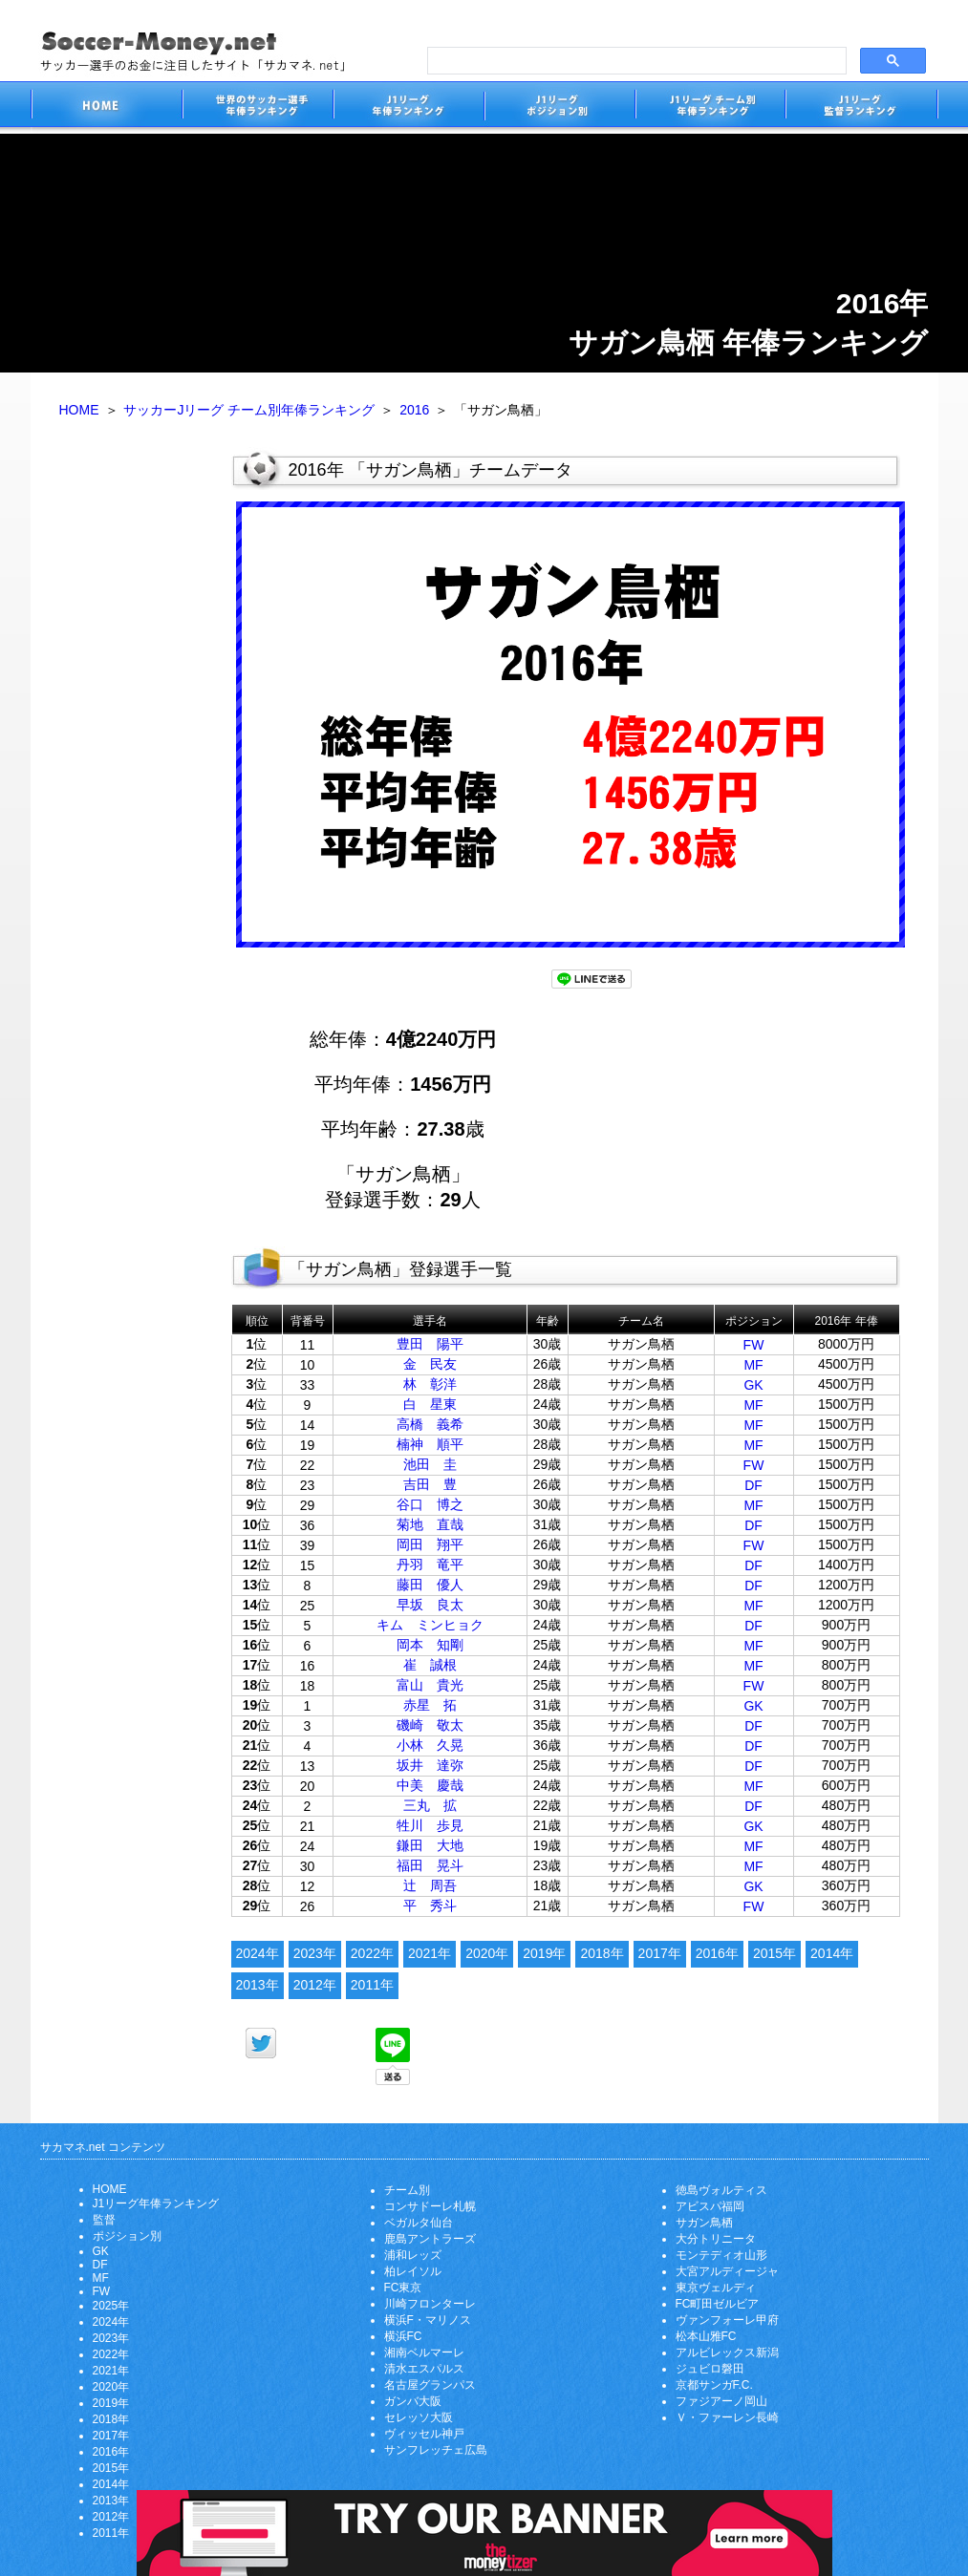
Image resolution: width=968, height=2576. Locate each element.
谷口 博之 (430, 1504)
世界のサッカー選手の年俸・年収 (257, 107)
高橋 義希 (430, 1424)
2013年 (257, 1984)
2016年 (717, 1953)
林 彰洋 (430, 1384)
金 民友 (430, 1364)
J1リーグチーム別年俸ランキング (710, 107)
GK (753, 1385)
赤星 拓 (430, 1705)
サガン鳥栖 (704, 2222)
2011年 (372, 1984)
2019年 (544, 1953)
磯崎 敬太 (430, 1725)
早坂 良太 (430, 1604)
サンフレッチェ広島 (435, 2450)
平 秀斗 (430, 1905)
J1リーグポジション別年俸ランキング (559, 107)
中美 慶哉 (430, 1785)
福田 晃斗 (430, 1865)
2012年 (314, 1984)
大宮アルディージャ (727, 2271)
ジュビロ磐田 (710, 2368)
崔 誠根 (430, 1664)
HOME (79, 409)
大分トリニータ (716, 2239)
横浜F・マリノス (427, 2320)
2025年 (111, 2305)
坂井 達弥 (430, 1765)
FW (753, 1344)
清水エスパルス (424, 2368)
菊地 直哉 (430, 1524)
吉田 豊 (430, 1484)
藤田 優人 (430, 1584)
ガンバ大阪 (412, 2401)
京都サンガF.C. (714, 2385)
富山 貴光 (430, 1684)
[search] (635, 61)
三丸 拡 (430, 1805)
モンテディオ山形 (721, 2255)
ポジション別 (127, 2236)
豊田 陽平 (430, 1344)
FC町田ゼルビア (718, 2303)
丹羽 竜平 (430, 1564)
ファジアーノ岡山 (721, 2401)
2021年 (429, 1953)
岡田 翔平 (430, 1544)
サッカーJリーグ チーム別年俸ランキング (249, 409)
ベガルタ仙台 (418, 2222)
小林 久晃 (430, 1745)
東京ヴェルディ (716, 2287)
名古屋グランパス (430, 2385)
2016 (414, 409)
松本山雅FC (706, 2336)
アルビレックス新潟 (727, 2352)
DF (753, 1485)
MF (753, 1365)
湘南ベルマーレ (424, 2352)
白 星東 (430, 1404)
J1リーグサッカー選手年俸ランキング (408, 107)
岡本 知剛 (430, 1644)
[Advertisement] (130, 743)
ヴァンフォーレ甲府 (727, 2320)
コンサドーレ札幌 (430, 2206)
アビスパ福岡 (710, 2206)
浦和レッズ (412, 2255)
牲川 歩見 (430, 1825)
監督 (104, 2219)
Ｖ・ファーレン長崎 (727, 2417)
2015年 (774, 1953)
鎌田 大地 (430, 1845)
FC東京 (403, 2287)
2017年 (659, 1953)
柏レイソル (412, 2271)
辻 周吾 (430, 1885)
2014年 (831, 1953)
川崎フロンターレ (430, 2303)
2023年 (314, 1953)
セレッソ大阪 (418, 2417)
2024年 (257, 1953)
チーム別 (407, 2190)
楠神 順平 (430, 1444)
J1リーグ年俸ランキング (156, 2203)
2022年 (372, 1953)
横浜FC (403, 2336)
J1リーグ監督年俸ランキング (861, 107)
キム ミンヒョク (430, 1624)
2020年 (486, 1953)
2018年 (601, 1953)
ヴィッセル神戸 (424, 2433)
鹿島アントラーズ (430, 2239)
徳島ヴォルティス (721, 2190)
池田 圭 (430, 1464)
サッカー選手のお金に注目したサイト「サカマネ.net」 (106, 107)
